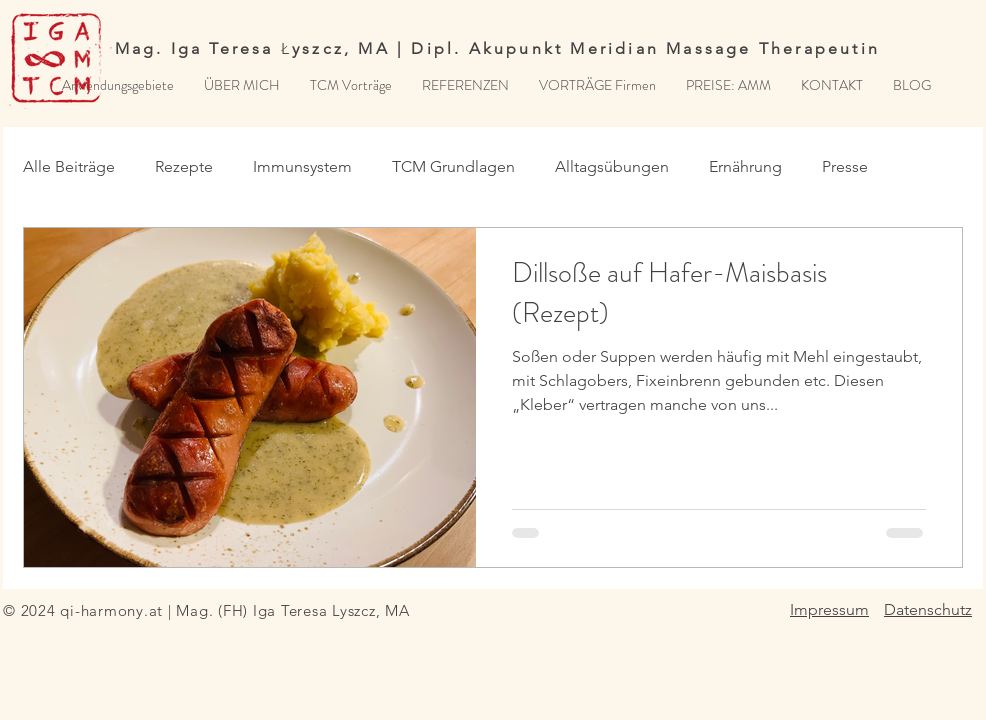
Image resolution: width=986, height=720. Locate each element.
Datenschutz (928, 609)
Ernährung (745, 166)
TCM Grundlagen (453, 166)
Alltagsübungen (612, 166)
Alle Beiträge (69, 166)
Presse (845, 166)
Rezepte (184, 166)
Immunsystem (302, 166)
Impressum (829, 609)
